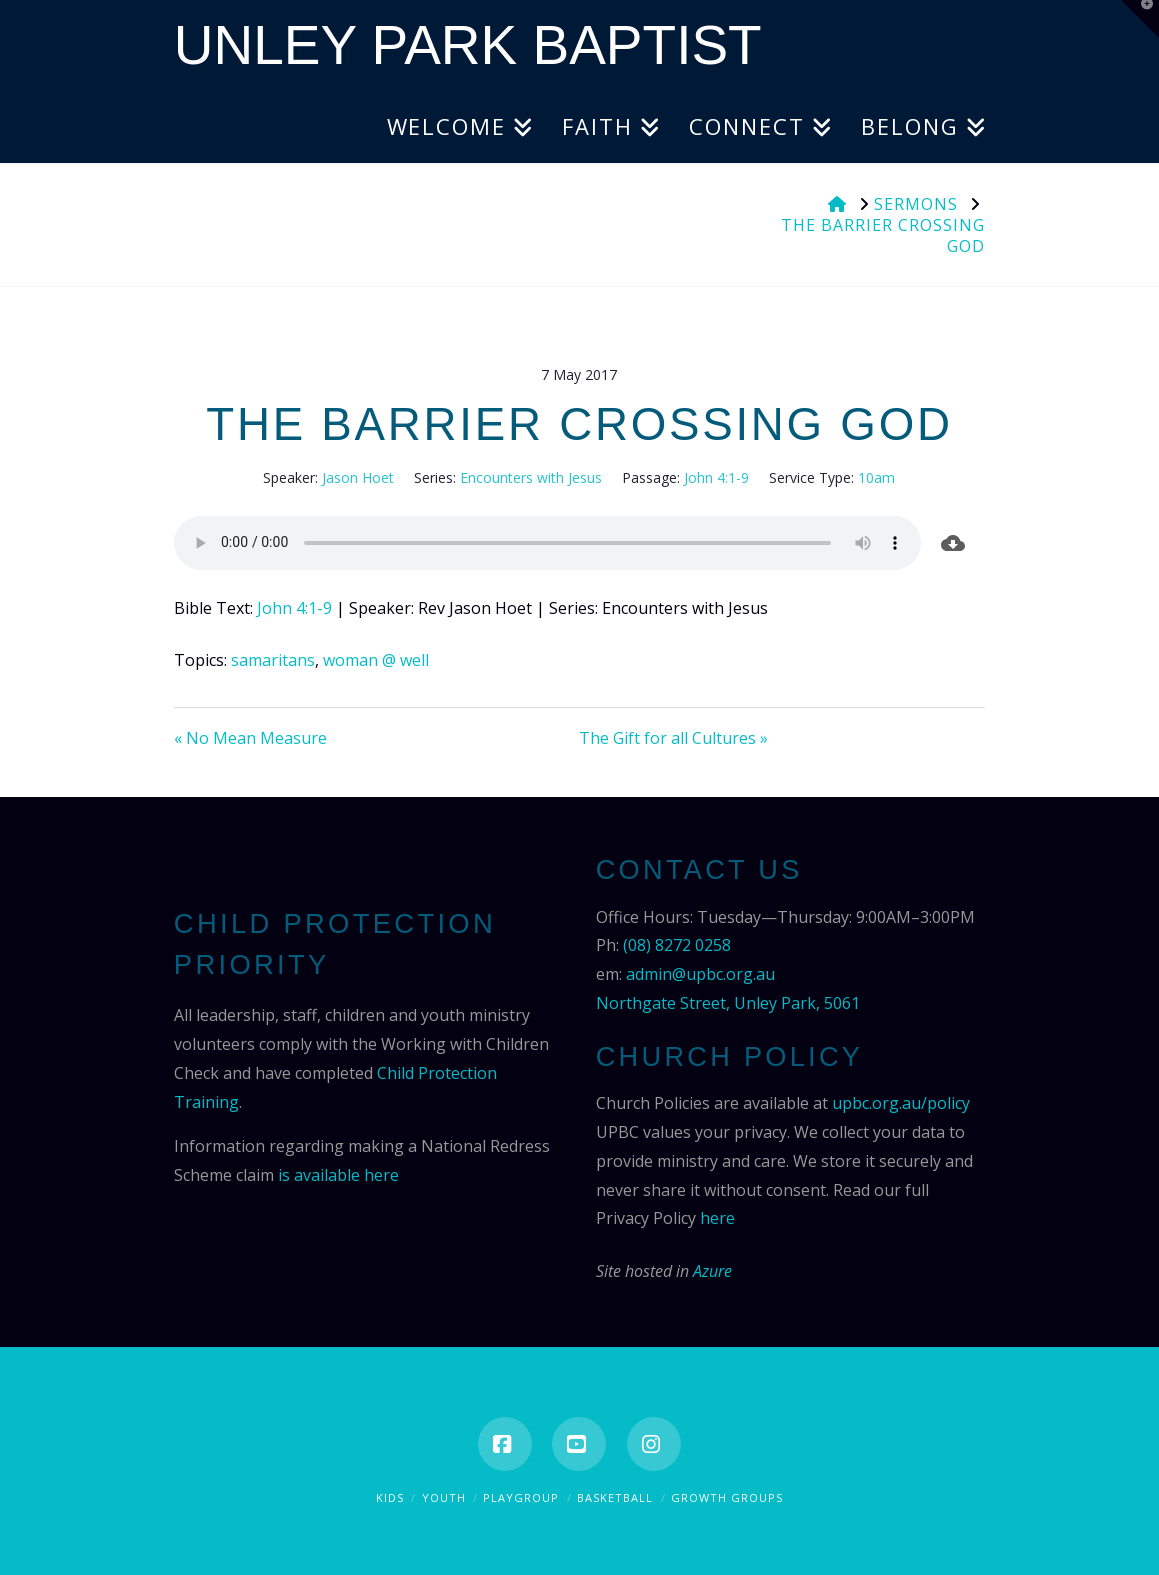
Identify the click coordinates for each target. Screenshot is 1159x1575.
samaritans (273, 660)
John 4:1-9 (716, 477)
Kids (390, 1497)
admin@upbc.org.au (700, 974)
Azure (712, 1271)
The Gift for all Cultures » (673, 738)
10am (876, 477)
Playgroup (521, 1497)
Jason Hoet (358, 477)
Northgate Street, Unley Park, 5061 (728, 1003)
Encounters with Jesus (531, 477)
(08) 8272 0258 (677, 945)
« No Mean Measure (250, 738)
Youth (444, 1497)
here (717, 1218)
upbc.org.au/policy (901, 1103)
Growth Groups (727, 1497)
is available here (338, 1175)
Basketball (615, 1497)
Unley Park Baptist (468, 45)
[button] (1140, 19)
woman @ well (376, 660)
